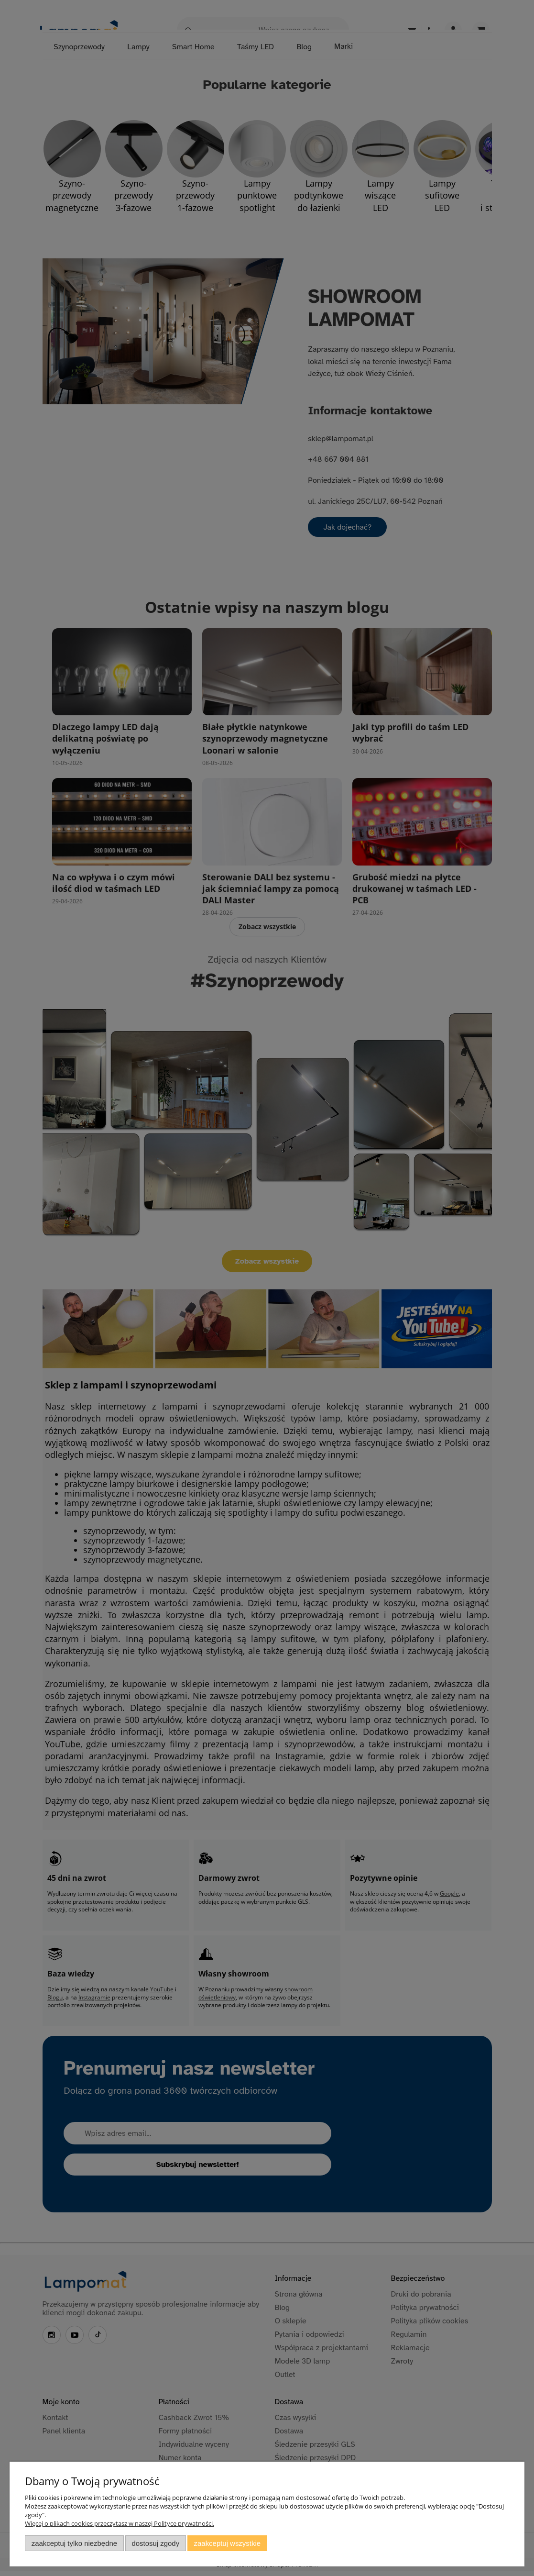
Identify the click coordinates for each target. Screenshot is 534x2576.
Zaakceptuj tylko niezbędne (74, 2543)
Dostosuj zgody (155, 2543)
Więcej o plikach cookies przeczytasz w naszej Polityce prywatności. (119, 2523)
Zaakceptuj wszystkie (227, 2543)
